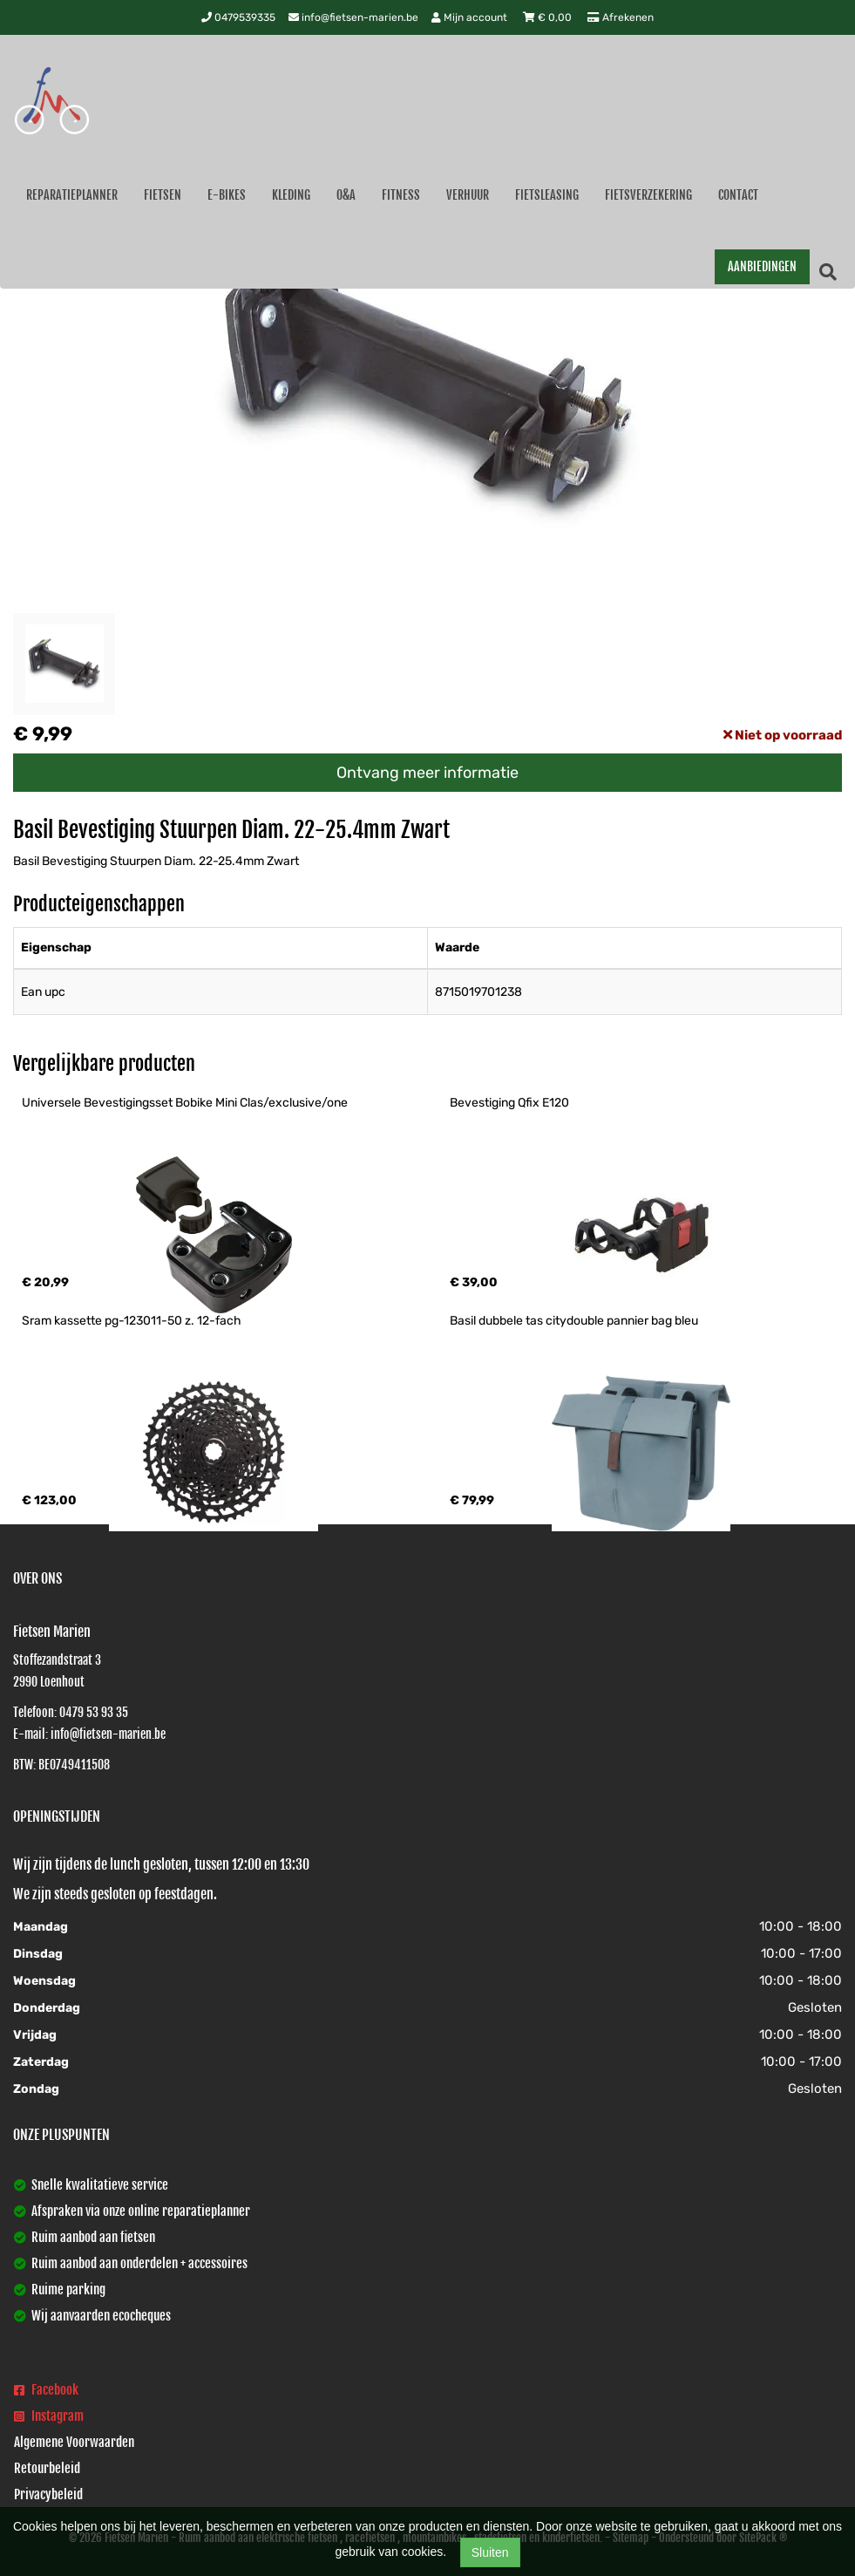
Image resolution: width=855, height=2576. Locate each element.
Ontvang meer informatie (427, 772)
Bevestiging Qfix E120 (509, 1102)
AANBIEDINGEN (762, 266)
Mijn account (470, 17)
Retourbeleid (47, 2468)
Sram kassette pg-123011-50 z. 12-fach (131, 1320)
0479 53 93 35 (93, 1712)
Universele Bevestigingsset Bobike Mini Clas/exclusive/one (185, 1102)
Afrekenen (620, 17)
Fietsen (162, 194)
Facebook (46, 2390)
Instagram (49, 2416)
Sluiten (490, 2552)
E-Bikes (226, 194)
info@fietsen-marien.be (353, 17)
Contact (738, 194)
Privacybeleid (48, 2494)
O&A (346, 194)
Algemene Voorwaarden (74, 2442)
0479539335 (238, 17)
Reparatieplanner (72, 194)
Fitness (401, 194)
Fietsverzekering (648, 194)
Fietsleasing (547, 194)
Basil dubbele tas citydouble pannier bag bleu (574, 1320)
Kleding (291, 194)
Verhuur (467, 194)
